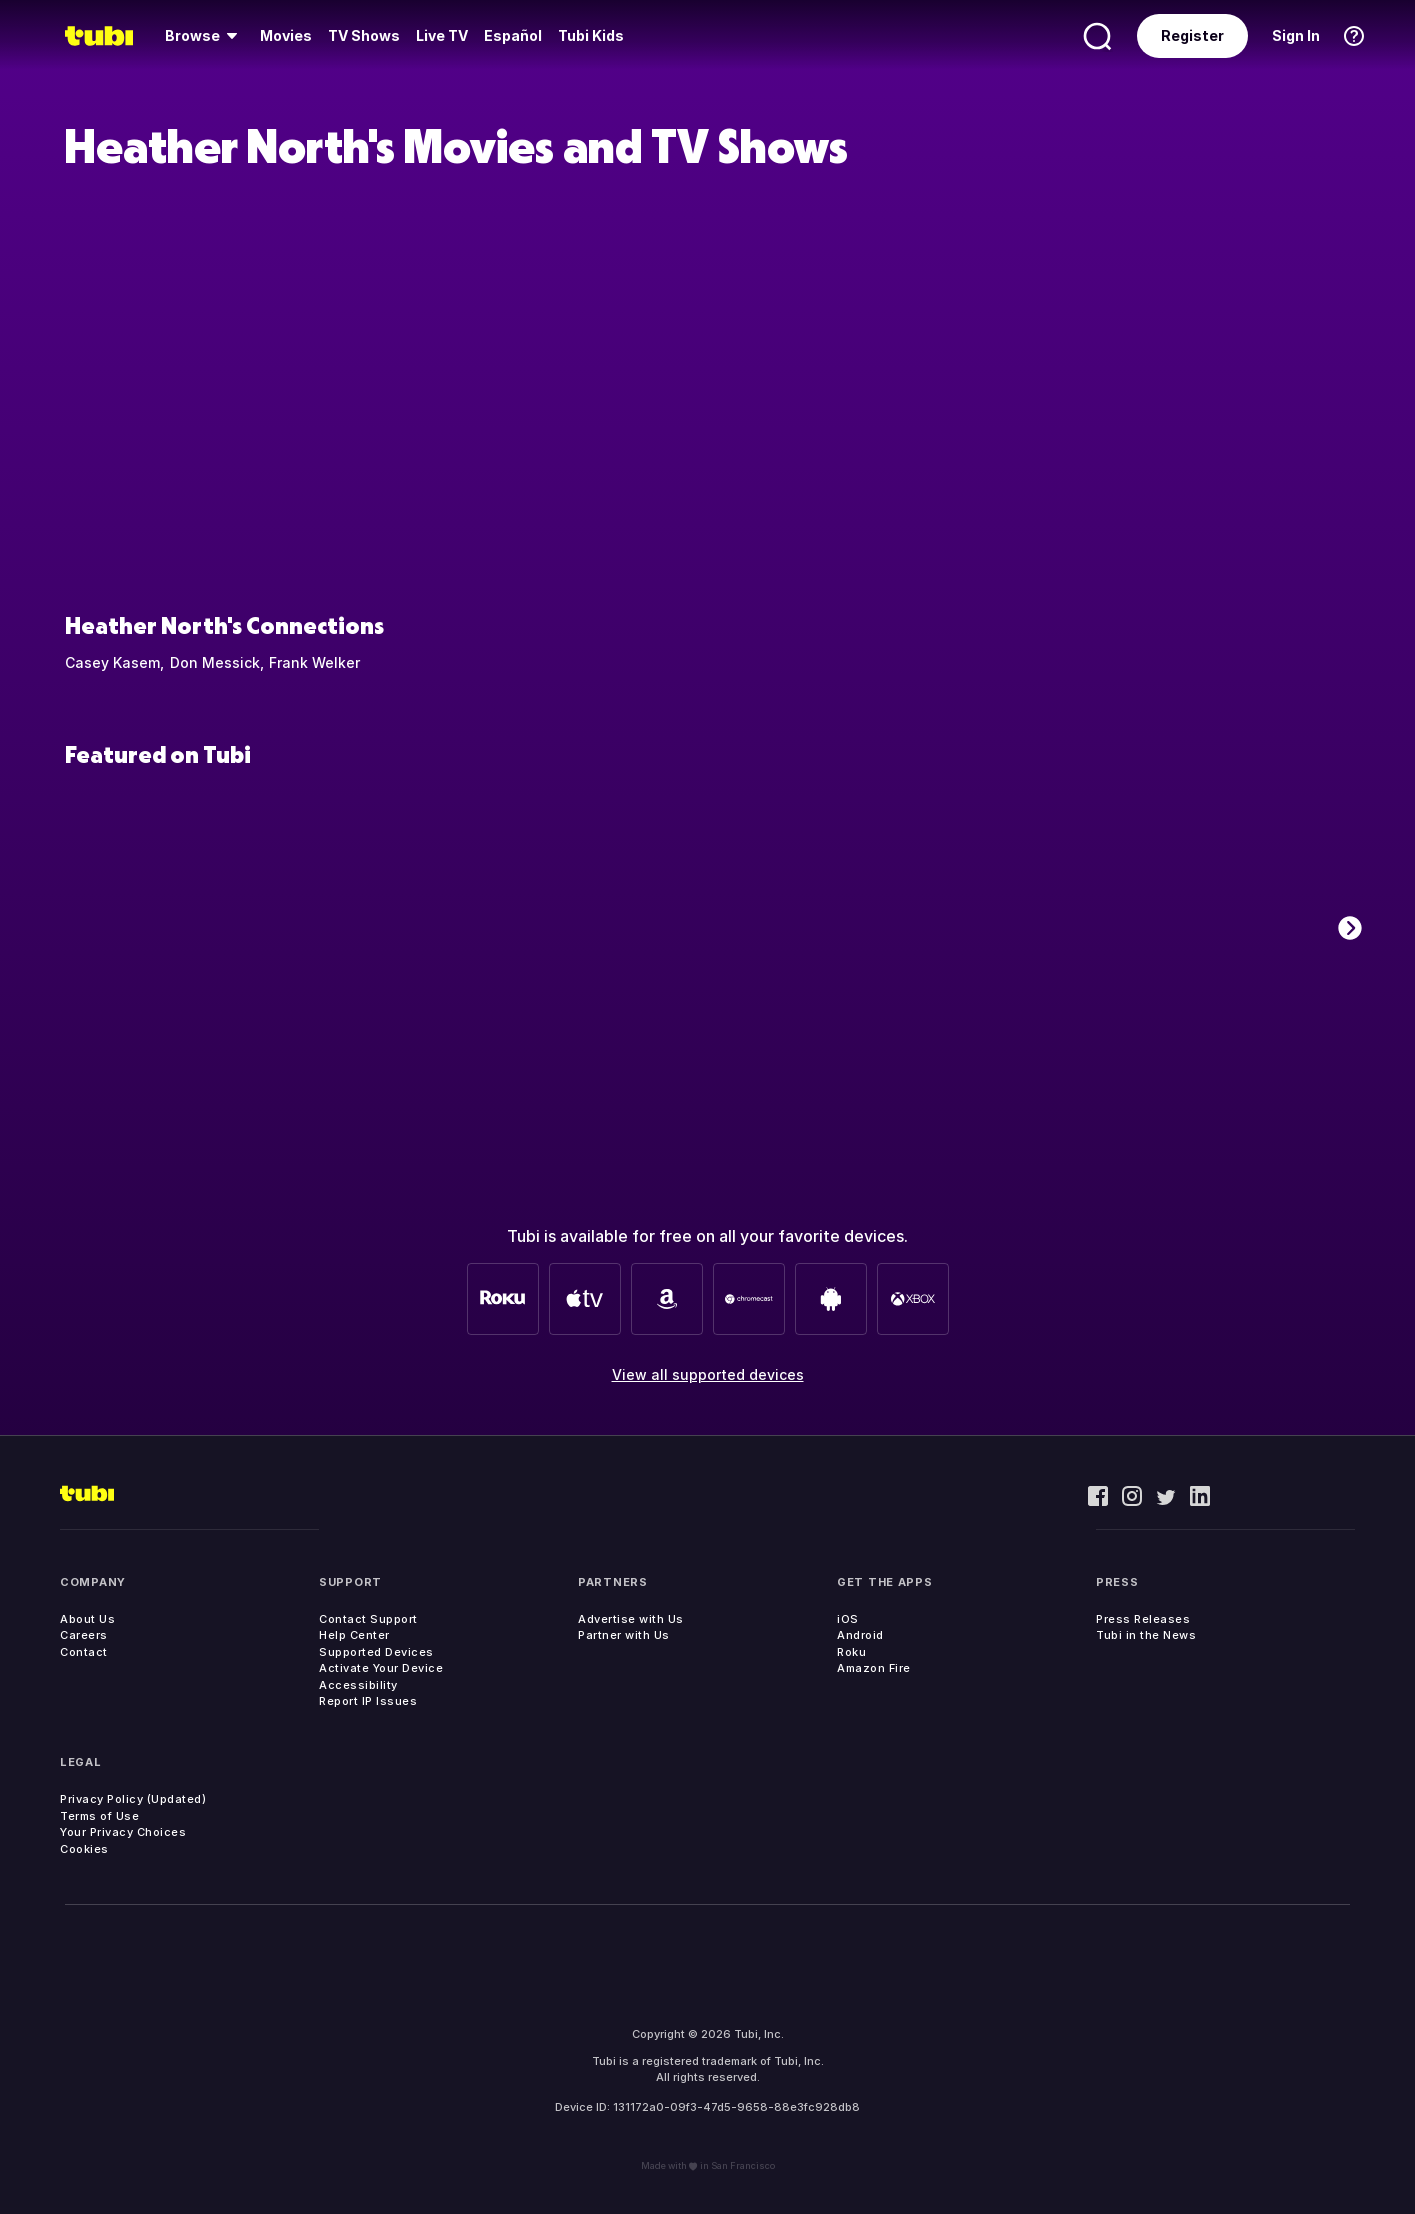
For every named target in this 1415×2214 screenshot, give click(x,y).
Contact (84, 1652)
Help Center (354, 1635)
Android (860, 1635)
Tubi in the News (1146, 1635)
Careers (84, 1635)
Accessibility (358, 1685)
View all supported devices (708, 1374)
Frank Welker (314, 662)
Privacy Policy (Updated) (133, 1799)
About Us (87, 1619)
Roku (851, 1652)
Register (1192, 35)
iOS (848, 1619)
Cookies (84, 1849)
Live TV (442, 35)
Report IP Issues (368, 1701)
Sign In (1296, 35)
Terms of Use (99, 1816)
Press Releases (1143, 1619)
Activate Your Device (381, 1668)
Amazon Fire (874, 1668)
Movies (286, 35)
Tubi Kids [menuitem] (591, 35)
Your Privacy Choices (123, 1832)
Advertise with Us (631, 1619)
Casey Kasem (112, 662)
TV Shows (364, 35)
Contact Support (368, 1619)
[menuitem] (204, 36)
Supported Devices (376, 1652)
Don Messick (215, 662)
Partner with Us (624, 1635)
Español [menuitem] (513, 35)
